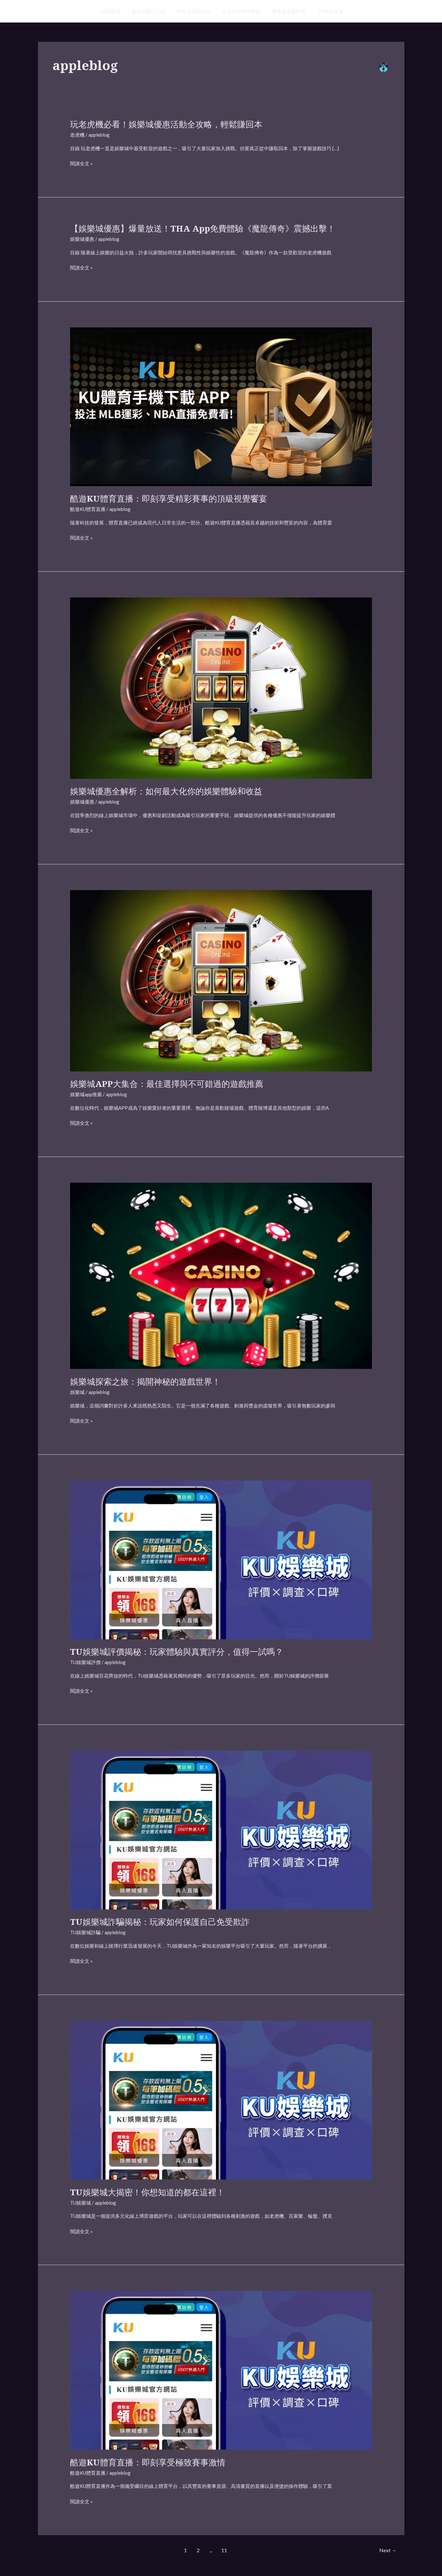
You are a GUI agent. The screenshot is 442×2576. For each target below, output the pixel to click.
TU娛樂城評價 (85, 1662)
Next (388, 2550)
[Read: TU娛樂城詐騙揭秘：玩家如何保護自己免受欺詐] (221, 1829)
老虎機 (77, 135)
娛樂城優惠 (82, 239)
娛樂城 (77, 1392)
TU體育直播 (325, 11)
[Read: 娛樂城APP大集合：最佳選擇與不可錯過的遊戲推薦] (221, 980)
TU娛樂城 (114, 11)
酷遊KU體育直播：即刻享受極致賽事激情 (147, 2462)
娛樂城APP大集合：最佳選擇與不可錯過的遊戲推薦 (166, 1083)
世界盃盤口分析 (151, 11)
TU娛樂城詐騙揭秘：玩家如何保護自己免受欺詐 (160, 1921)
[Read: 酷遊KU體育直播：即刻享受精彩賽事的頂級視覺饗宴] (221, 406)
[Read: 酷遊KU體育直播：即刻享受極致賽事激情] (221, 2369)
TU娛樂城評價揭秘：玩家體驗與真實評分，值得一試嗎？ (176, 1651)
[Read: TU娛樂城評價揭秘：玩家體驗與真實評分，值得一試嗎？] (221, 1559)
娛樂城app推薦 (86, 1094)
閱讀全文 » (81, 163)
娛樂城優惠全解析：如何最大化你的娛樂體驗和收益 (166, 791)
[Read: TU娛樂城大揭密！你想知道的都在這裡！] (221, 2099)
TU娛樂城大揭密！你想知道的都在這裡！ (147, 2192)
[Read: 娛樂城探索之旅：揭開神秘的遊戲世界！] (221, 1275)
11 (224, 2550)
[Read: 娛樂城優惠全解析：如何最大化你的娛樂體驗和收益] (221, 687)
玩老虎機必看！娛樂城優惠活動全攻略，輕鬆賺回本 (166, 124)
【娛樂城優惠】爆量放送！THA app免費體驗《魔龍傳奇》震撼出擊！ (202, 228)
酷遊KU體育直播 (87, 509)
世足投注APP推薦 (240, 11)
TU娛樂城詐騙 (85, 1932)
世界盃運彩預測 (195, 11)
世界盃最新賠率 (286, 11)
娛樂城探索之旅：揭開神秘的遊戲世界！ (145, 1381)
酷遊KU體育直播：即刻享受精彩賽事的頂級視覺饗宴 (168, 498)
